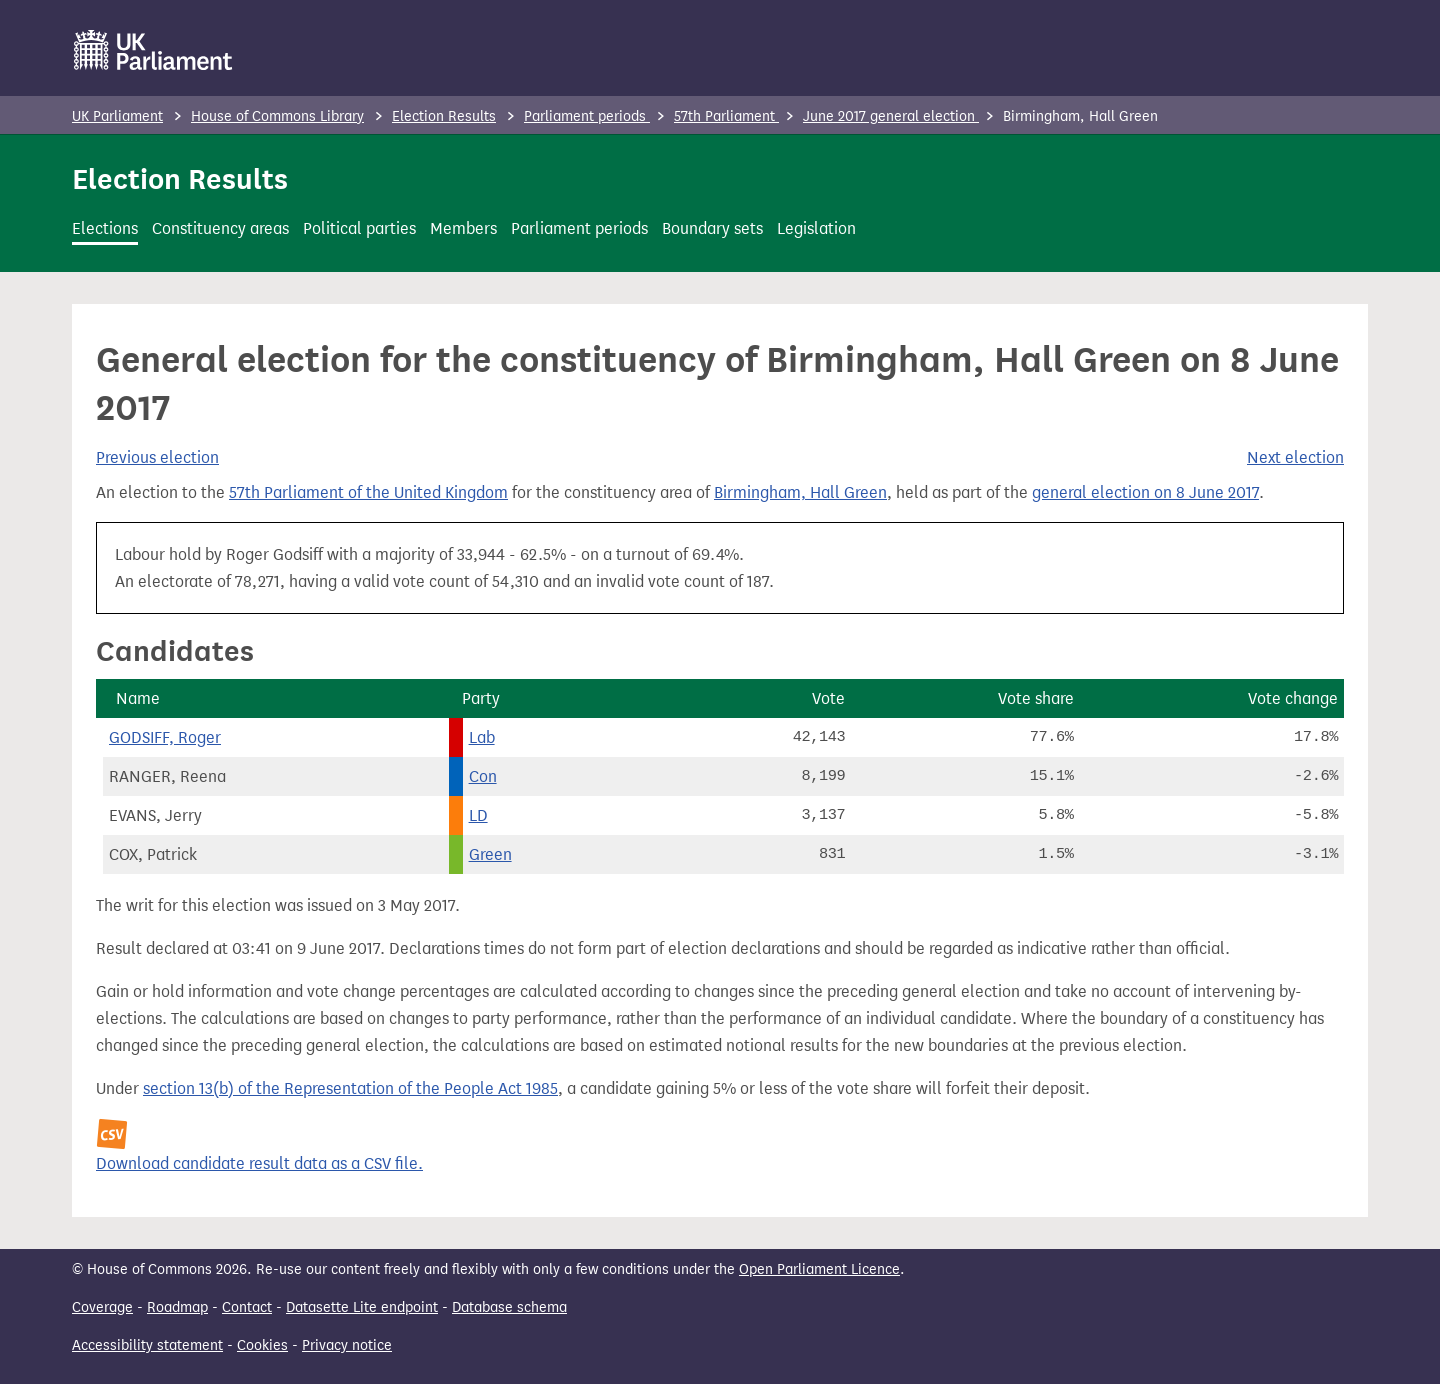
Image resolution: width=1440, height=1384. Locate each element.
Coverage (102, 1307)
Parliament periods (587, 116)
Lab (482, 737)
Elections (105, 228)
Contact (247, 1307)
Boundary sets (712, 228)
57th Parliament (726, 116)
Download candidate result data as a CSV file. (259, 1163)
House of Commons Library (277, 116)
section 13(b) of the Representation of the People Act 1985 (350, 1088)
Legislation (816, 228)
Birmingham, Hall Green (800, 492)
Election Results (444, 116)
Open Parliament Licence (819, 1269)
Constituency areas (220, 228)
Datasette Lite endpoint (362, 1307)
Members (463, 228)
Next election (1295, 457)
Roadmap (177, 1307)
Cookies (262, 1345)
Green (490, 854)
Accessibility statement (147, 1345)
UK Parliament (117, 116)
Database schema (509, 1307)
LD (478, 815)
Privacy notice (347, 1345)
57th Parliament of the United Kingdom (368, 492)
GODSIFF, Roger (165, 737)
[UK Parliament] (153, 50)
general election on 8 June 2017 (1145, 492)
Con (483, 776)
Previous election (157, 457)
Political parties (359, 228)
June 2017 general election (891, 116)
